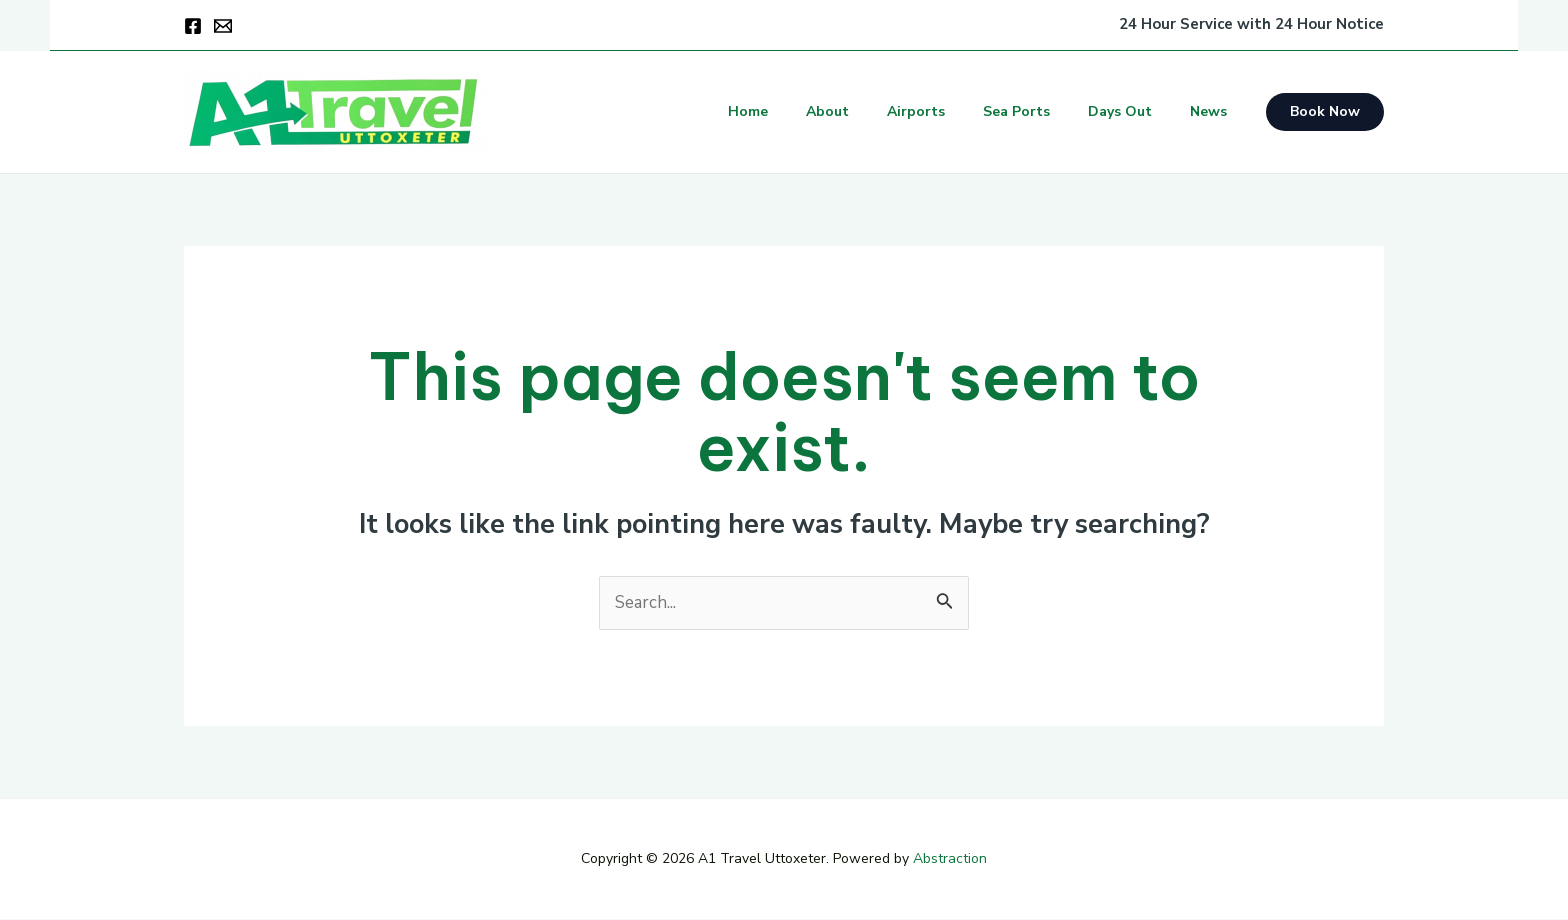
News (1213, 111)
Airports (951, 111)
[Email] (223, 26)
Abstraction (950, 860)
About (872, 111)
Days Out (1135, 111)
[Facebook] (193, 26)
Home (803, 111)
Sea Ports (1041, 111)
